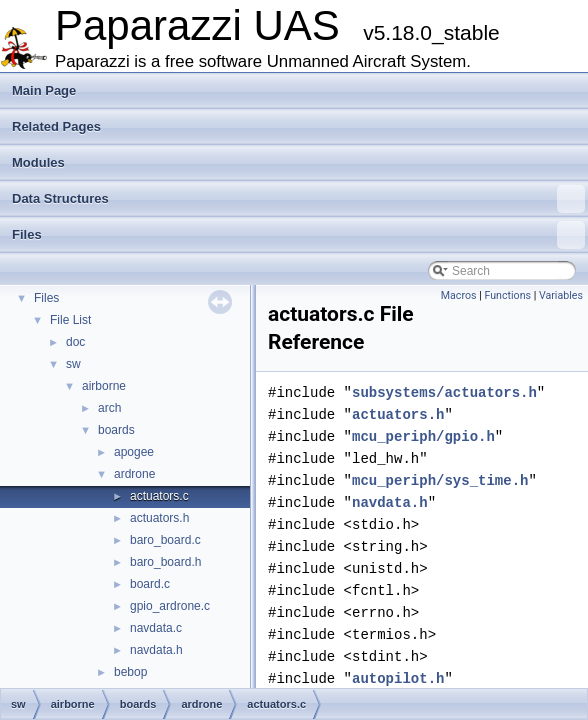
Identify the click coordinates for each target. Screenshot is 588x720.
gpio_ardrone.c (170, 606)
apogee (134, 452)
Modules (38, 162)
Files (298, 235)
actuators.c (159, 496)
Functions (507, 295)
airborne (104, 386)
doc (75, 342)
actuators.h (159, 518)
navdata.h (156, 650)
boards (116, 430)
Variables (561, 295)
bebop (130, 672)
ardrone (134, 474)
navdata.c (156, 628)
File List (70, 320)
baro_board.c (165, 540)
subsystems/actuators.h (444, 392)
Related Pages (56, 126)
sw (73, 364)
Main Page (44, 90)
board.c (150, 584)
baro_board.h (165, 562)
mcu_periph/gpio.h (423, 436)
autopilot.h (398, 678)
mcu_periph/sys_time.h (440, 480)
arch (109, 408)
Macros (459, 295)
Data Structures (298, 199)
